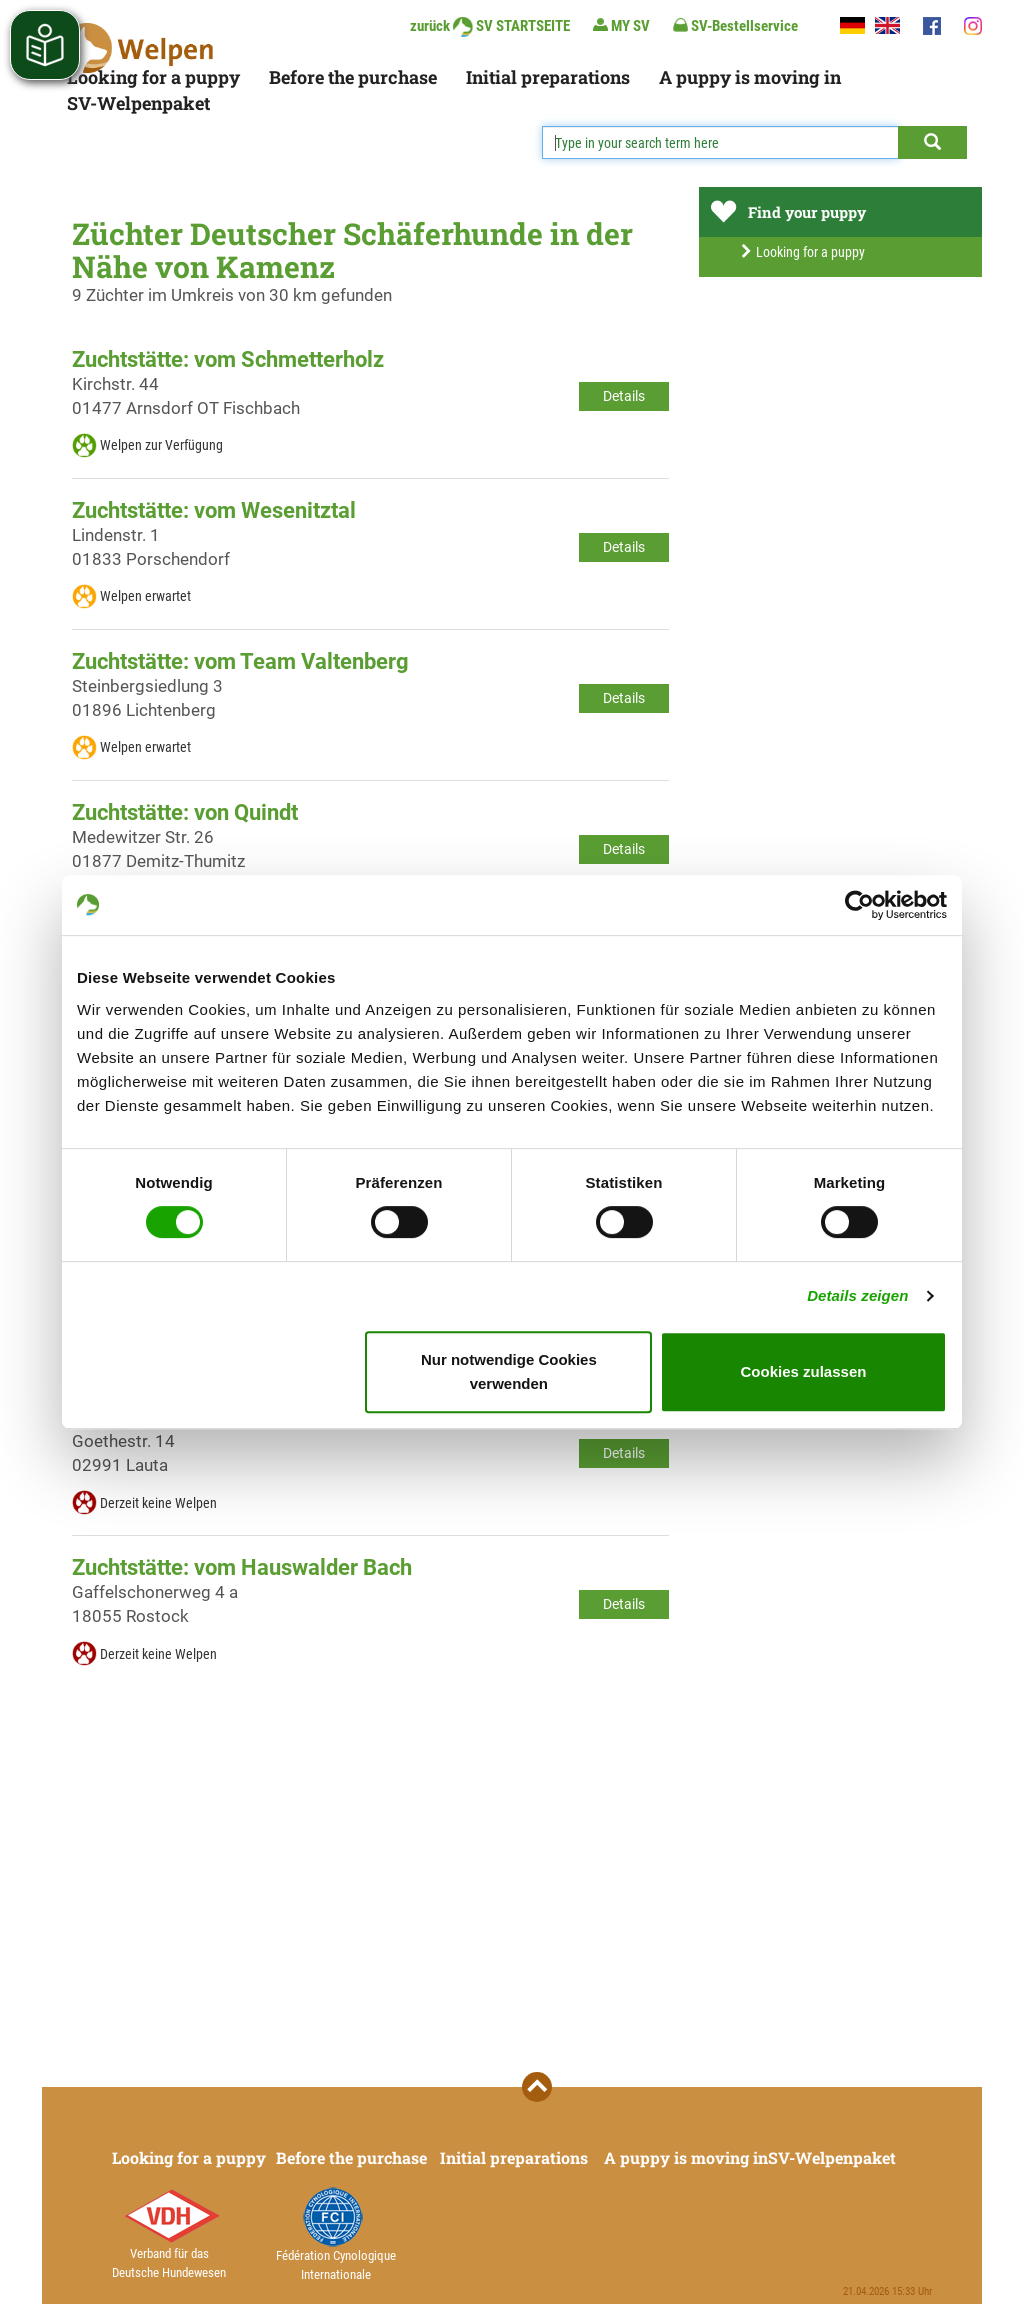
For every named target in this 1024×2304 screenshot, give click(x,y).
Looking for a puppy (153, 77)
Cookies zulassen (804, 1371)
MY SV (621, 25)
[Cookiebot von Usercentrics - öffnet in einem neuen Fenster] (859, 905)
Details (624, 396)
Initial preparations (548, 77)
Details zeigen (857, 1295)
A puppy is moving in (750, 77)
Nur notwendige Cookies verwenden (509, 1371)
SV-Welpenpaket (138, 103)
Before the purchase (353, 77)
